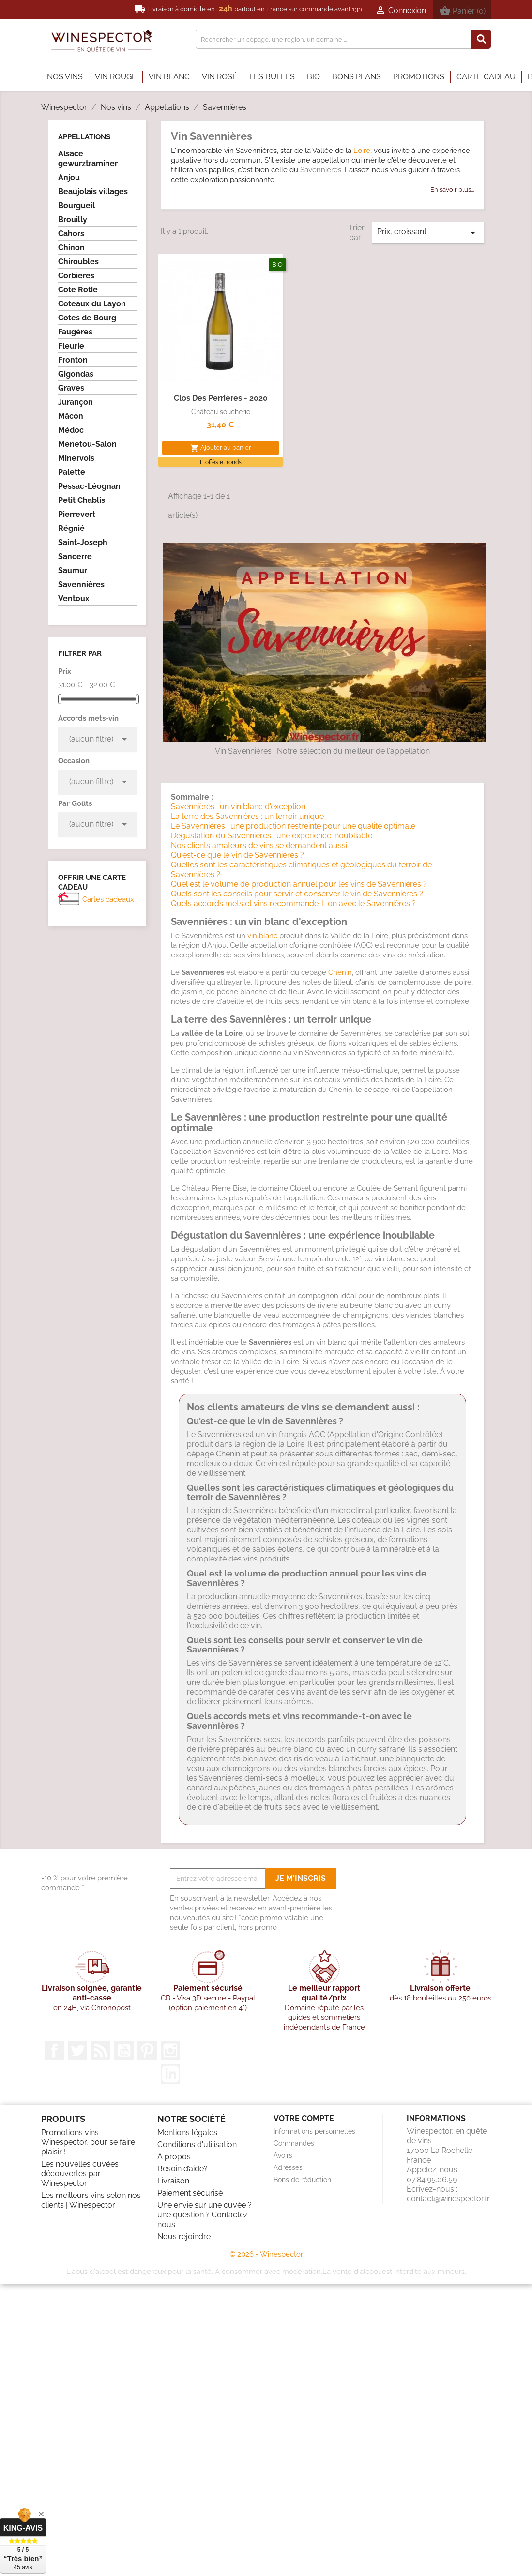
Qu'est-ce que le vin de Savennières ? (237, 855)
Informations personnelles (314, 2131)
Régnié (71, 528)
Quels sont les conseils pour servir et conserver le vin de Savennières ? (297, 893)
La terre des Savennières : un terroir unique (247, 816)
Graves (71, 388)
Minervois (76, 458)
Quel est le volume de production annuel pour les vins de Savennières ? (299, 884)
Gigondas (75, 374)
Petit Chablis (81, 500)
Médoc (71, 430)
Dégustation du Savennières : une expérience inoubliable (271, 835)
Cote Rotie (78, 289)
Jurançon (75, 402)
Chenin (340, 972)
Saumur (72, 570)
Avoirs (283, 2155)
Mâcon (70, 416)
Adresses (288, 2167)
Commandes (294, 2143)
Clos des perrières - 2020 (221, 398)
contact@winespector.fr (448, 2198)
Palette (71, 472)
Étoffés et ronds (221, 462)
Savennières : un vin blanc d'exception (238, 806)
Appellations (84, 137)
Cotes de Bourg (87, 317)
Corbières (76, 275)
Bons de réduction (302, 2179)
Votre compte (304, 2118)
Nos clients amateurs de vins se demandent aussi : (260, 845)
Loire (361, 150)
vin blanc (262, 935)
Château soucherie (220, 412)
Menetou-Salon (87, 444)
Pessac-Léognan (89, 486)
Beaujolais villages (93, 191)
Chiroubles (78, 261)
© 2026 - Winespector (266, 2254)
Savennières (81, 584)
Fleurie (71, 345)
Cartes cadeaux (108, 899)
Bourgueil (76, 205)
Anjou (69, 177)
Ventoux (74, 598)
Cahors (71, 233)
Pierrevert (76, 514)
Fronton (73, 359)
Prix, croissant (428, 233)
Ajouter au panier (220, 448)
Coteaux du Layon (92, 303)
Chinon (71, 247)
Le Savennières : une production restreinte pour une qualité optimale (293, 826)
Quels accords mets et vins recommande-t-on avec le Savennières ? (293, 903)
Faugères (75, 331)
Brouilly (72, 219)
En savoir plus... (452, 189)
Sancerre (75, 556)
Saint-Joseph (82, 542)
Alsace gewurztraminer (88, 158)
